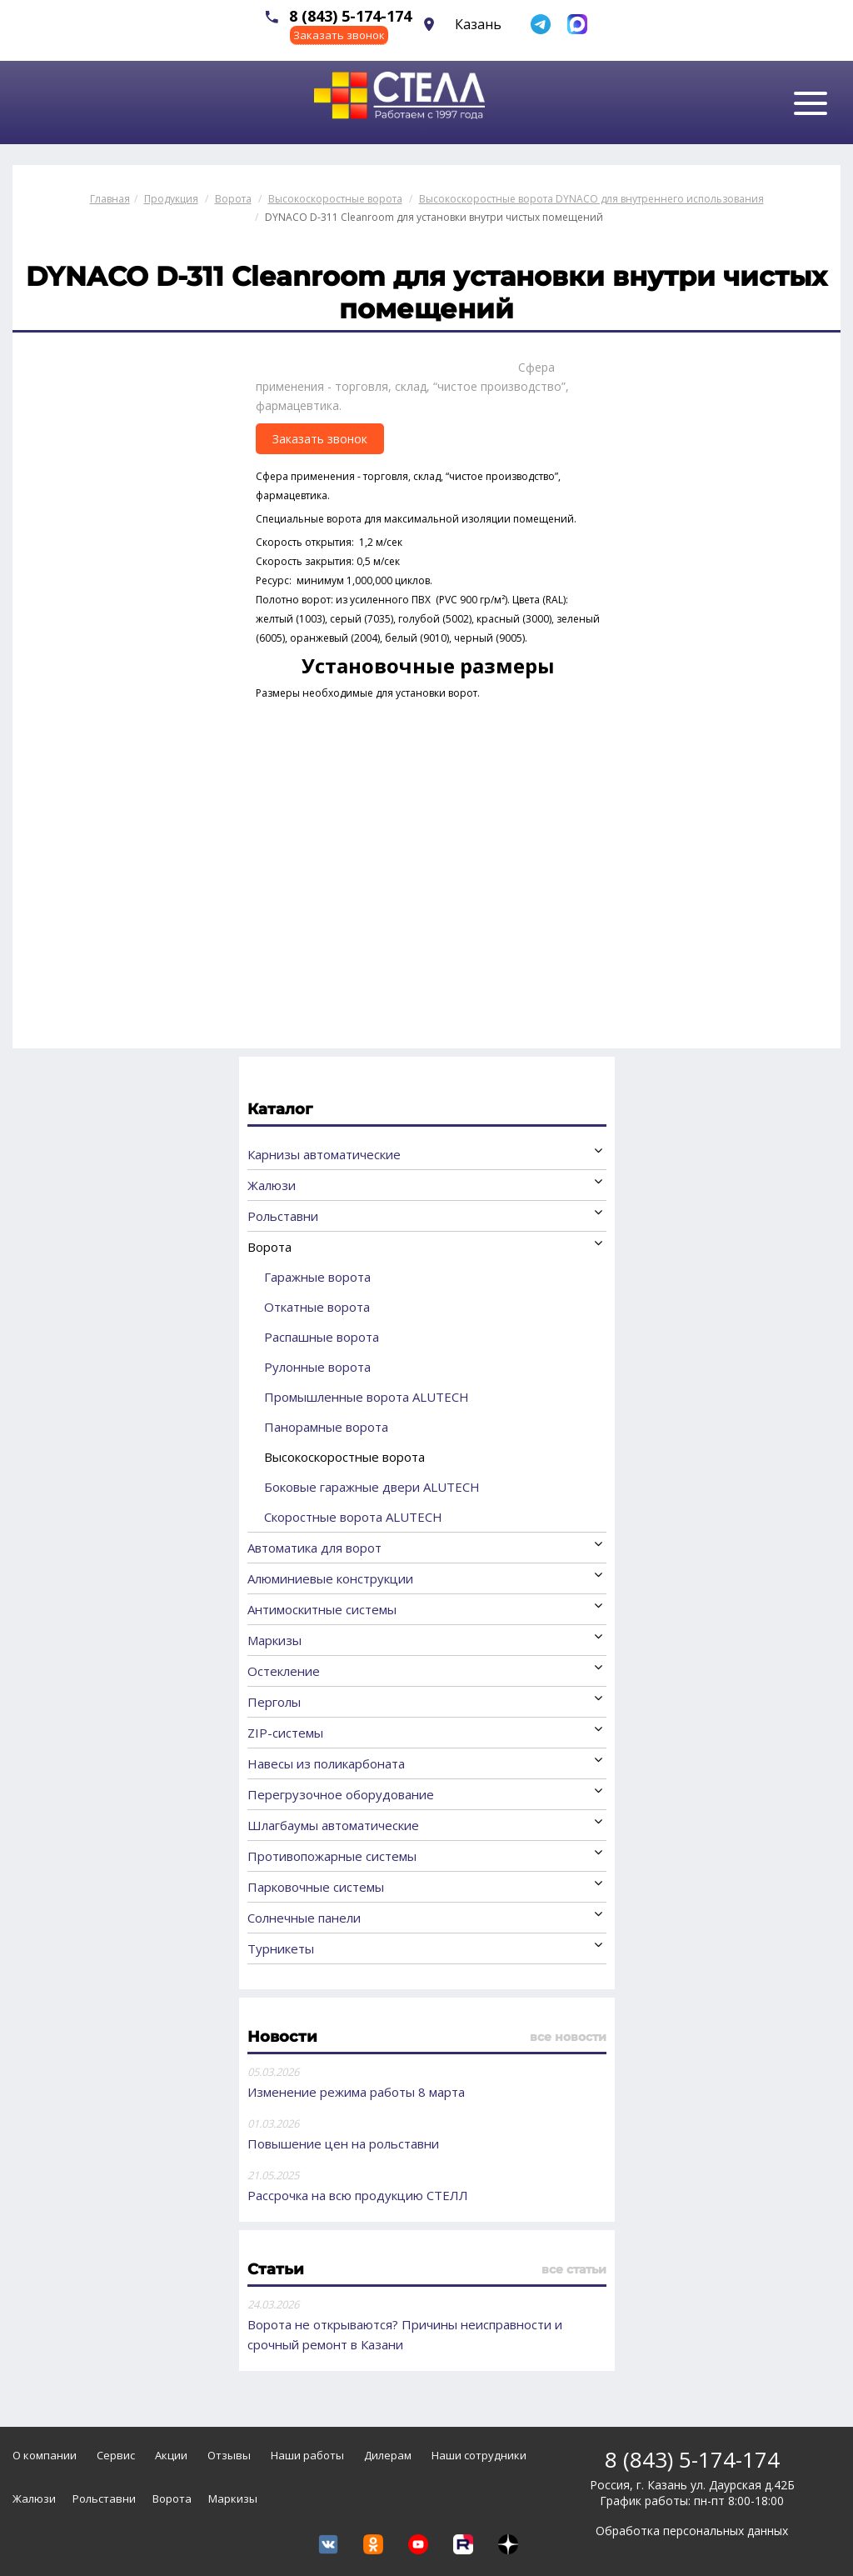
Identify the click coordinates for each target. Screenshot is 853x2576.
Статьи (275, 2269)
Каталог (279, 1109)
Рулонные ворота (317, 1366)
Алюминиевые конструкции (330, 1578)
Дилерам (388, 2455)
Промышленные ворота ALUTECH (366, 1396)
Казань (478, 24)
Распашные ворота (321, 1336)
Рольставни (282, 1216)
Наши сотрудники (478, 2455)
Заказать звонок (339, 35)
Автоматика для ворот (314, 1547)
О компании (44, 2455)
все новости (568, 2036)
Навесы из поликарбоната (326, 1763)
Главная (110, 199)
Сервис (116, 2455)
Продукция (171, 199)
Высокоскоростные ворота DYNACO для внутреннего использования (591, 199)
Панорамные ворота (326, 1426)
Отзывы (229, 2455)
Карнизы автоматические (324, 1154)
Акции (171, 2455)
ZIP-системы (285, 1732)
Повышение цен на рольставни (343, 2143)
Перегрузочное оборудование (340, 1794)
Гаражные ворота (317, 1276)
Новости (282, 2037)
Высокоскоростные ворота (344, 1456)
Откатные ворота (317, 1306)
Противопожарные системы (332, 1856)
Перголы (274, 1701)
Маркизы (274, 1640)
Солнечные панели (304, 1917)
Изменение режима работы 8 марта (356, 2091)
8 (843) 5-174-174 (350, 16)
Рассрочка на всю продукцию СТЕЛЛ (357, 2195)
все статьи (573, 2269)
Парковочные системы (315, 1886)
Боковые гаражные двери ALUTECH (372, 1486)
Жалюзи (271, 1185)
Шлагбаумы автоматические (333, 1825)
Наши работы (307, 2455)
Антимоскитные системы (322, 1609)
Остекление (283, 1671)
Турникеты (280, 1948)
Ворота (269, 1246)
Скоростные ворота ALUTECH (353, 1516)
